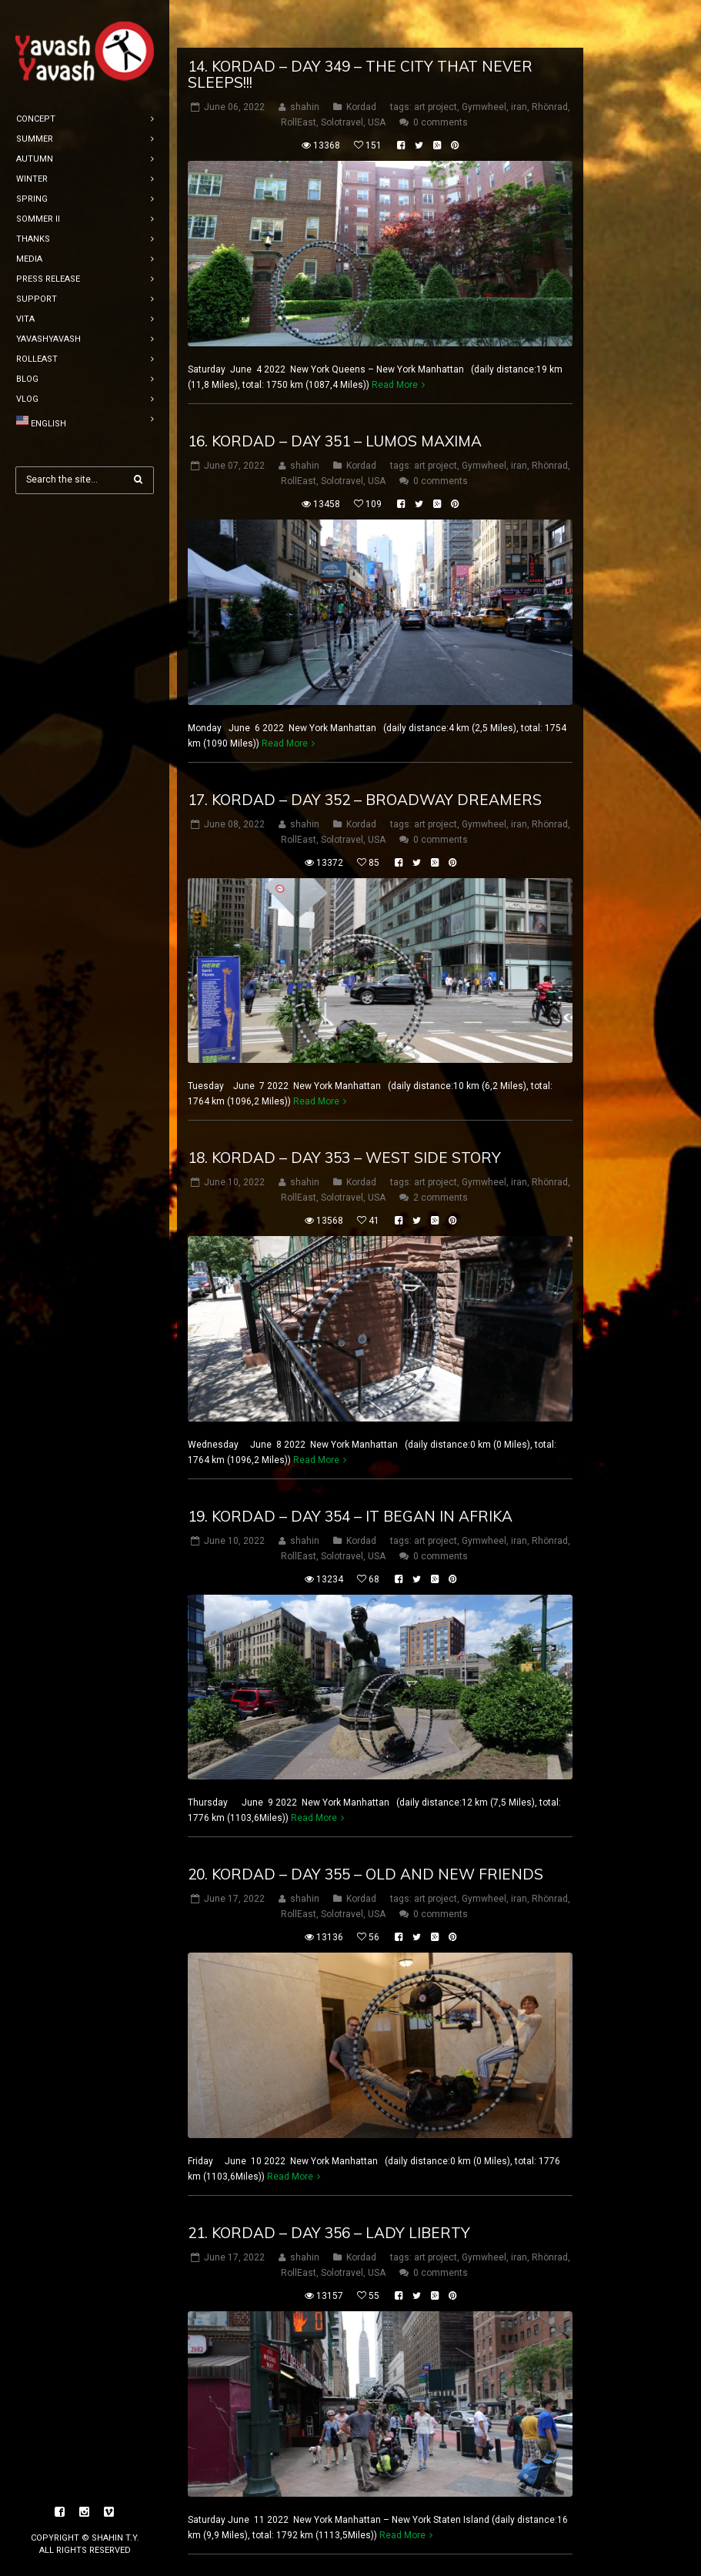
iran (519, 59)
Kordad (361, 59)
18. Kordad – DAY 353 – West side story (344, 1110)
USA (377, 74)
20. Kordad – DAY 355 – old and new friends (365, 1826)
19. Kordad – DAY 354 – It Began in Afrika (350, 1467)
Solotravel (342, 74)
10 (350, 2548)
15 (501, 2548)
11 (381, 2548)
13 (441, 2548)
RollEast (298, 74)
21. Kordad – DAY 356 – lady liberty (329, 2185)
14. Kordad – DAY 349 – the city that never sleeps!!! (360, 26)
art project (435, 59)
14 (471, 2548)
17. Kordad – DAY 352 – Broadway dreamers (365, 751)
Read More (395, 337)
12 (411, 2548)
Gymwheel (484, 59)
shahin (304, 59)
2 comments (440, 1149)
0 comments (440, 74)
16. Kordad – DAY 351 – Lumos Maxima (335, 393)
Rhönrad (550, 59)
